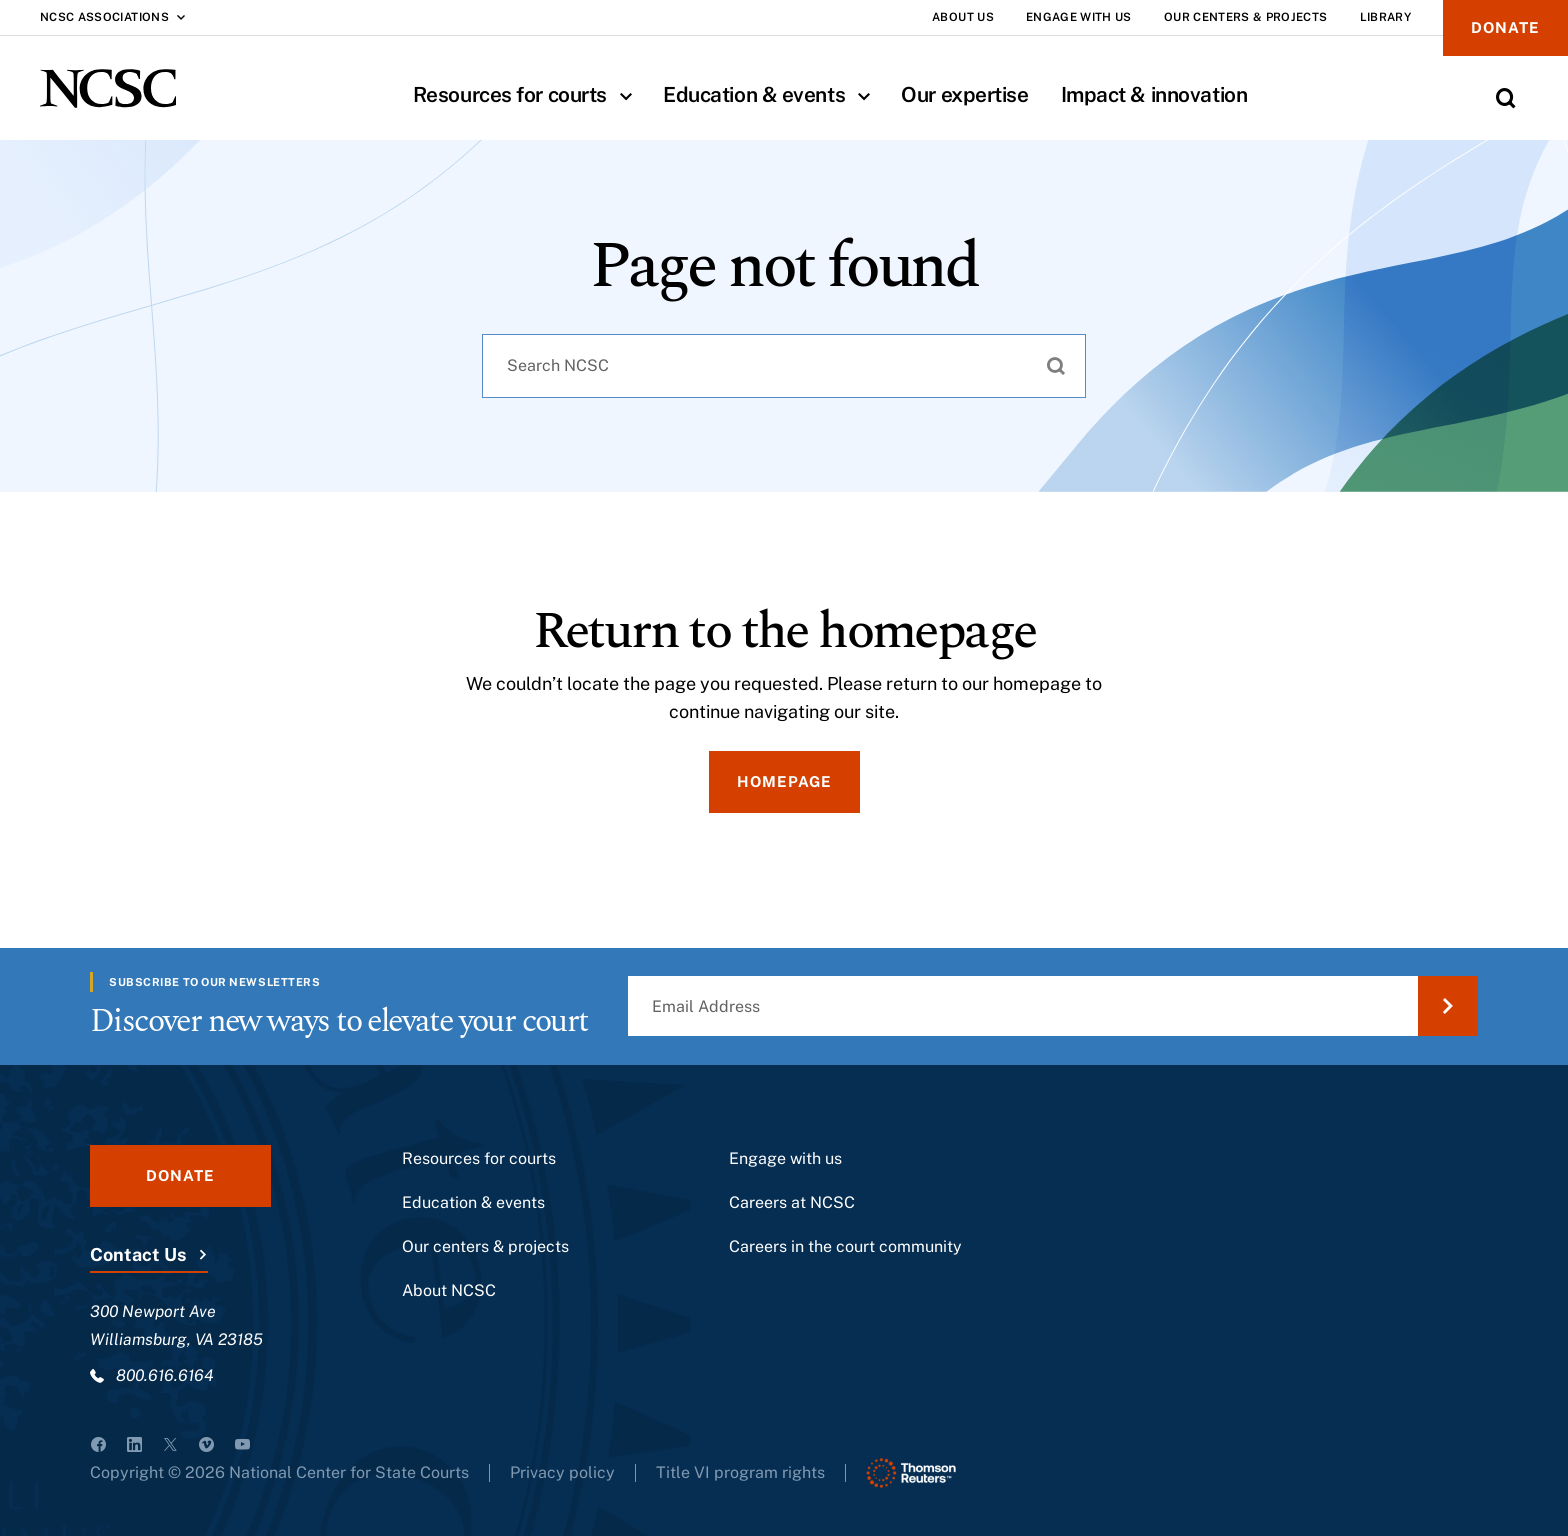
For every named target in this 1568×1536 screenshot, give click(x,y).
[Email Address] (1053, 1006)
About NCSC (449, 1290)
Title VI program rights (740, 1472)
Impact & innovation (1154, 94)
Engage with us (785, 1158)
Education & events (774, 94)
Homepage (784, 781)
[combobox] (784, 366)
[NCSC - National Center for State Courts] (108, 88)
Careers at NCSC (792, 1202)
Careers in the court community (845, 1246)
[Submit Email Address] (1448, 1006)
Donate (1505, 27)
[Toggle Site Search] (1506, 98)
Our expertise (964, 94)
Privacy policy (562, 1472)
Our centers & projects (485, 1246)
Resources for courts (530, 94)
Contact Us (138, 1254)
